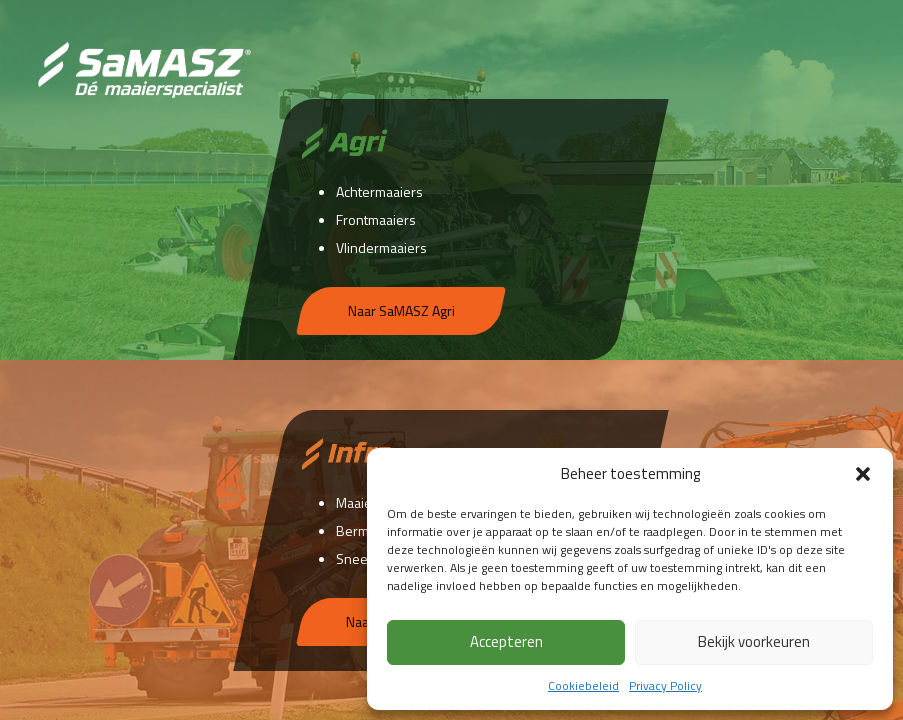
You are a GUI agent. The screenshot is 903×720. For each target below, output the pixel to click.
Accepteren (506, 641)
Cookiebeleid (583, 685)
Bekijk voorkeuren (754, 641)
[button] (863, 474)
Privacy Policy (665, 685)
